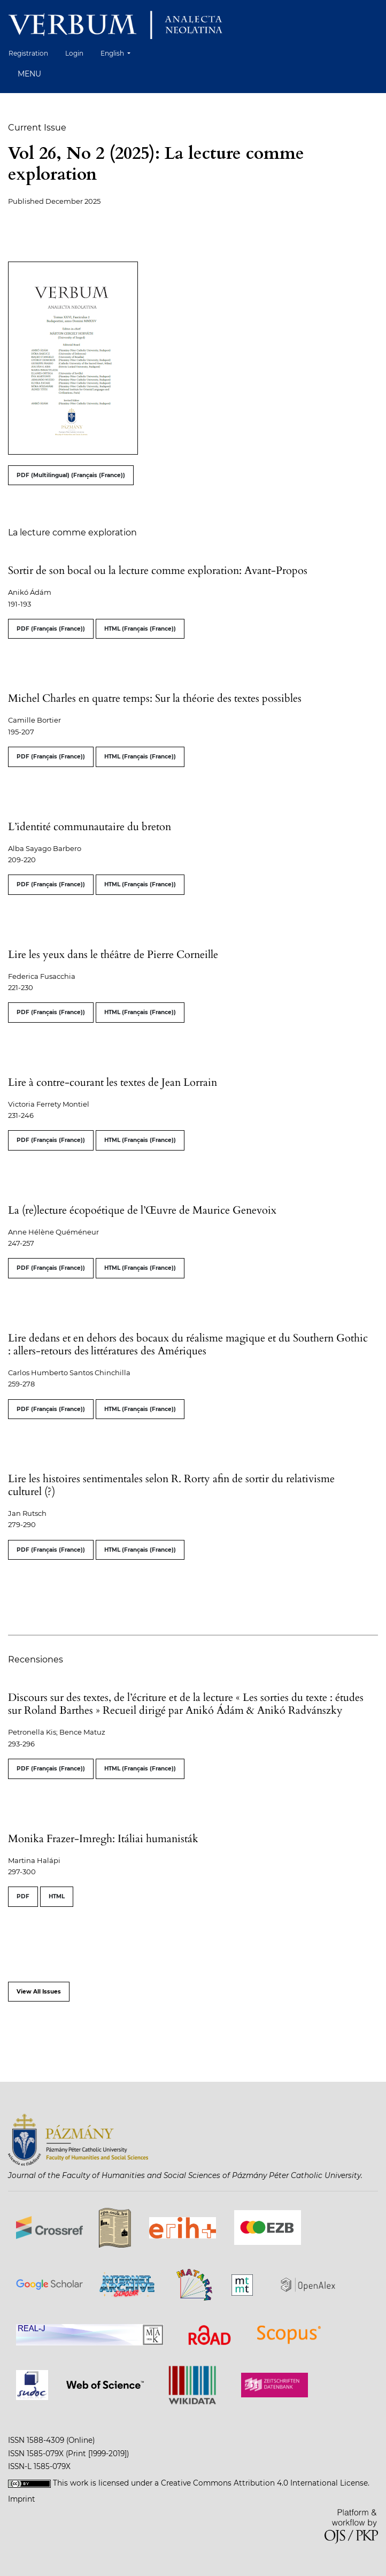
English (119, 52)
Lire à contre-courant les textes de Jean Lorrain (112, 1082)
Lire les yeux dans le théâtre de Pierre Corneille (113, 954)
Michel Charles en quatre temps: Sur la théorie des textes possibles (155, 698)
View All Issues (39, 1991)
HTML (57, 1896)
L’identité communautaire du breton (89, 826)
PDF (23, 1896)
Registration (28, 53)
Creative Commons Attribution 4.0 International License (264, 2483)
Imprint (21, 2499)
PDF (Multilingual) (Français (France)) (71, 475)
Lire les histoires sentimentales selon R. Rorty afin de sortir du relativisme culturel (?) (171, 1485)
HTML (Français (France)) (140, 628)
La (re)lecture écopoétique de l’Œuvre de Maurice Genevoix (142, 1210)
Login (74, 53)
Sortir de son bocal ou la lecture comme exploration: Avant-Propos (157, 570)
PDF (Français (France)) (51, 628)
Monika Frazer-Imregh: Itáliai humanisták (103, 1838)
